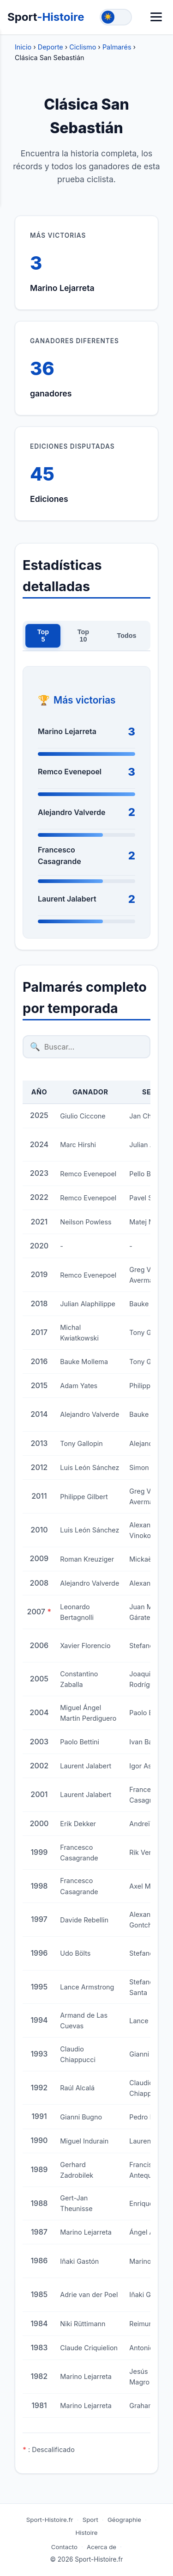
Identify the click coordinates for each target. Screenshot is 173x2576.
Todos (127, 635)
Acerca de (101, 2547)
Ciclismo (82, 47)
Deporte (50, 47)
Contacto (64, 2547)
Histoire (87, 2532)
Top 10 (83, 635)
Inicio (23, 47)
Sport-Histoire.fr (49, 2519)
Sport (45, 17)
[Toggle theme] (116, 17)
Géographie (124, 2519)
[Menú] (156, 17)
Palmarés (116, 47)
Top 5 (43, 635)
